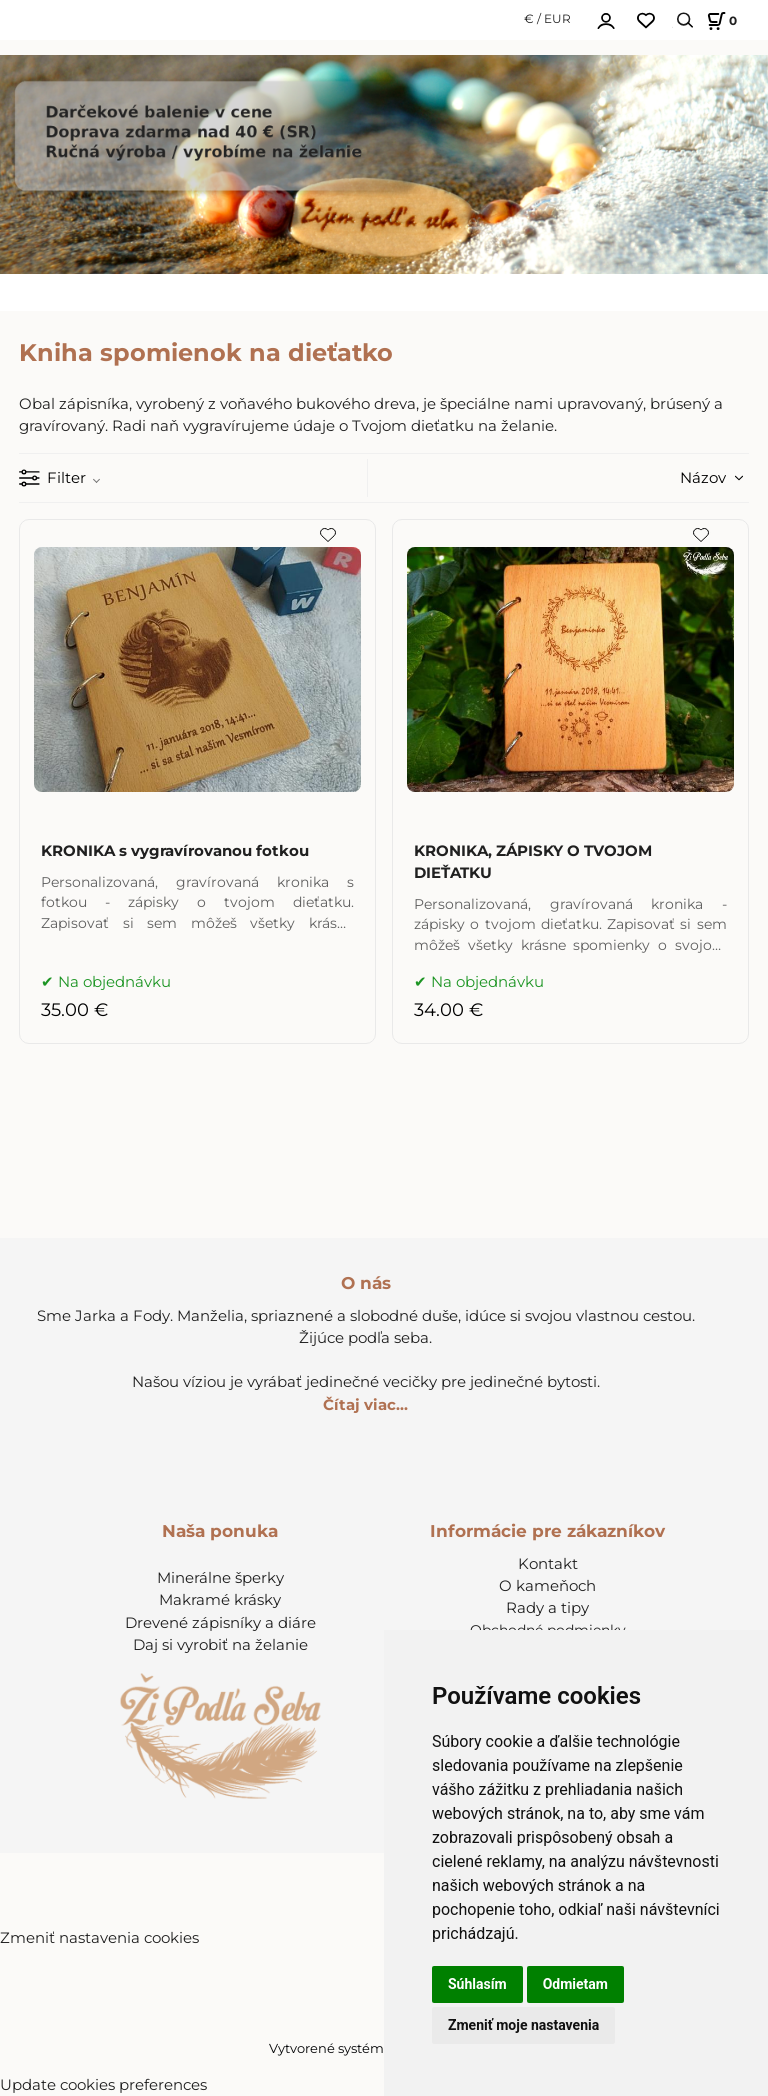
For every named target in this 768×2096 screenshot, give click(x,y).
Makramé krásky (220, 1600)
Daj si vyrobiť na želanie (220, 1645)
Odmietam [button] (575, 1984)
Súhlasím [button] (477, 1984)
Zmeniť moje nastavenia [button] (523, 2025)
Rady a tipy (547, 1608)
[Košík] (719, 20)
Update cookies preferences (103, 2085)
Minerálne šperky (220, 1578)
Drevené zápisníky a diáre (220, 1623)
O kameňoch (547, 1586)
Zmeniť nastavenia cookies (99, 1938)
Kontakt (548, 1564)
